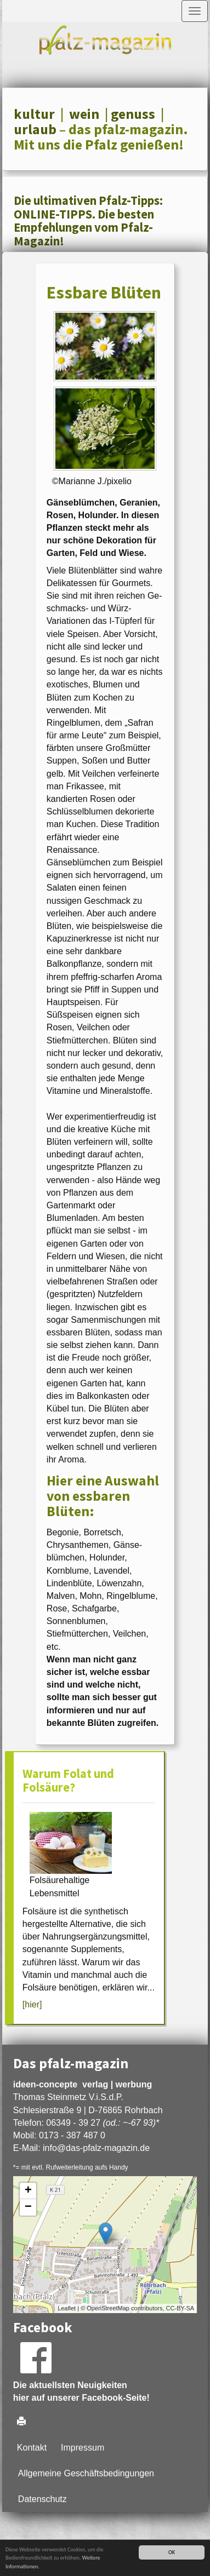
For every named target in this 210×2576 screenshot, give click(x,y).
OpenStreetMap (108, 2308)
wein (84, 114)
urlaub (35, 129)
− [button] (28, 2207)
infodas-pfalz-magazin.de (96, 2148)
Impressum (82, 2447)
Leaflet (67, 2308)
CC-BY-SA (180, 2308)
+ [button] (28, 2191)
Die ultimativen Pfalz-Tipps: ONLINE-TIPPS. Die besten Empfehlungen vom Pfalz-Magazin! (88, 221)
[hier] (32, 2004)
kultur (34, 114)
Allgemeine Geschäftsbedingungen (86, 2473)
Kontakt (32, 2447)
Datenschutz (42, 2499)
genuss (133, 114)
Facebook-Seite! (116, 2397)
